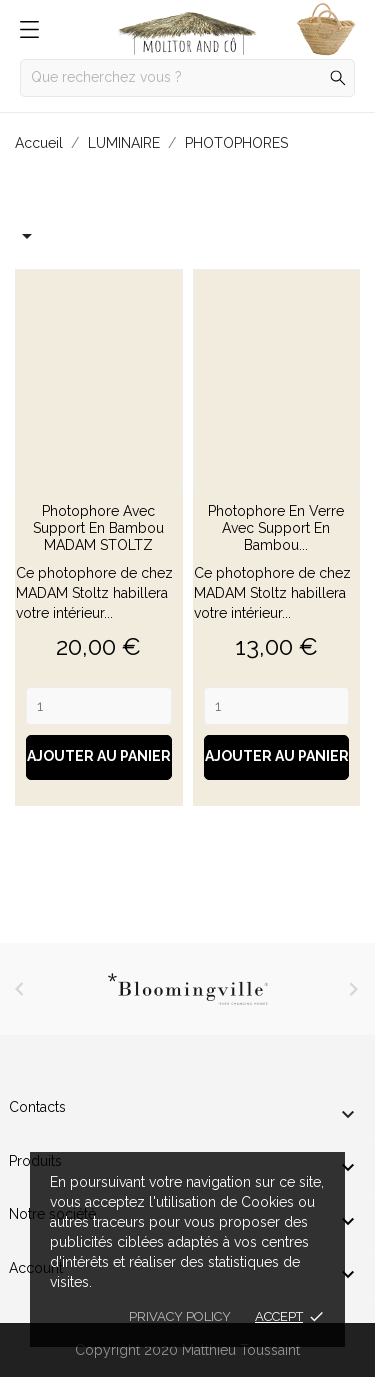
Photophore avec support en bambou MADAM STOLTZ (98, 528)
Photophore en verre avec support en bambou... (276, 528)
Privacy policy (180, 1316)
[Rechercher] (187, 78)
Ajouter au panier (99, 756)
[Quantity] (99, 706)
